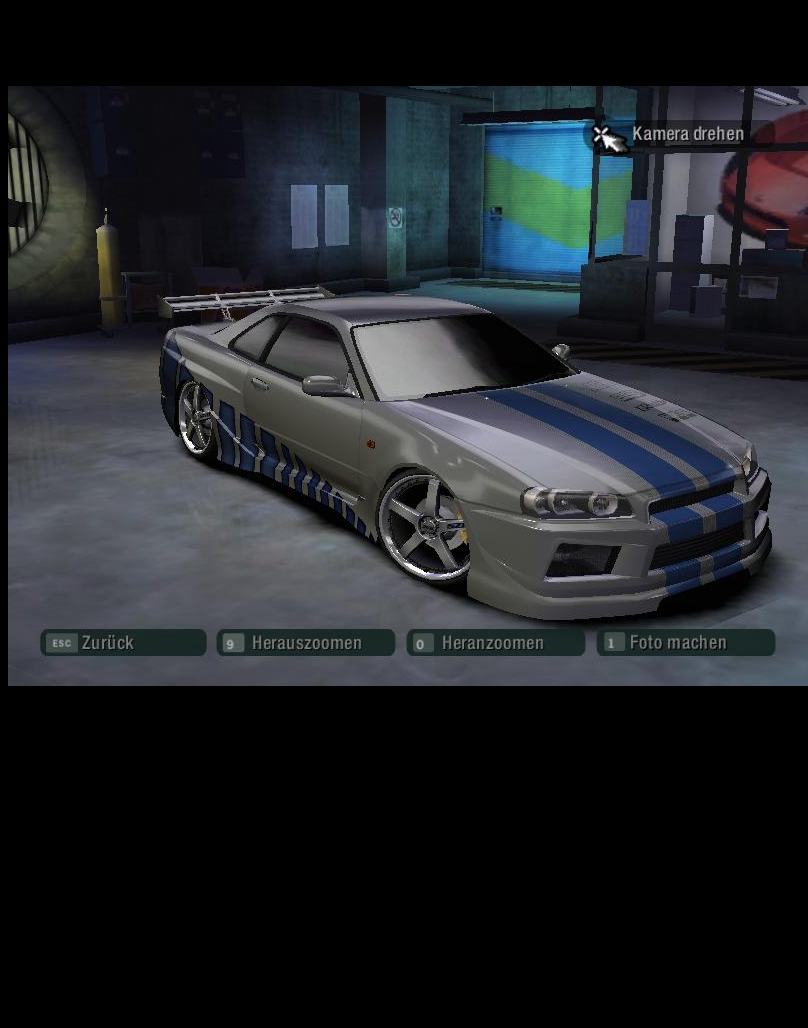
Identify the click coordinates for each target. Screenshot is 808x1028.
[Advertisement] (404, 844)
